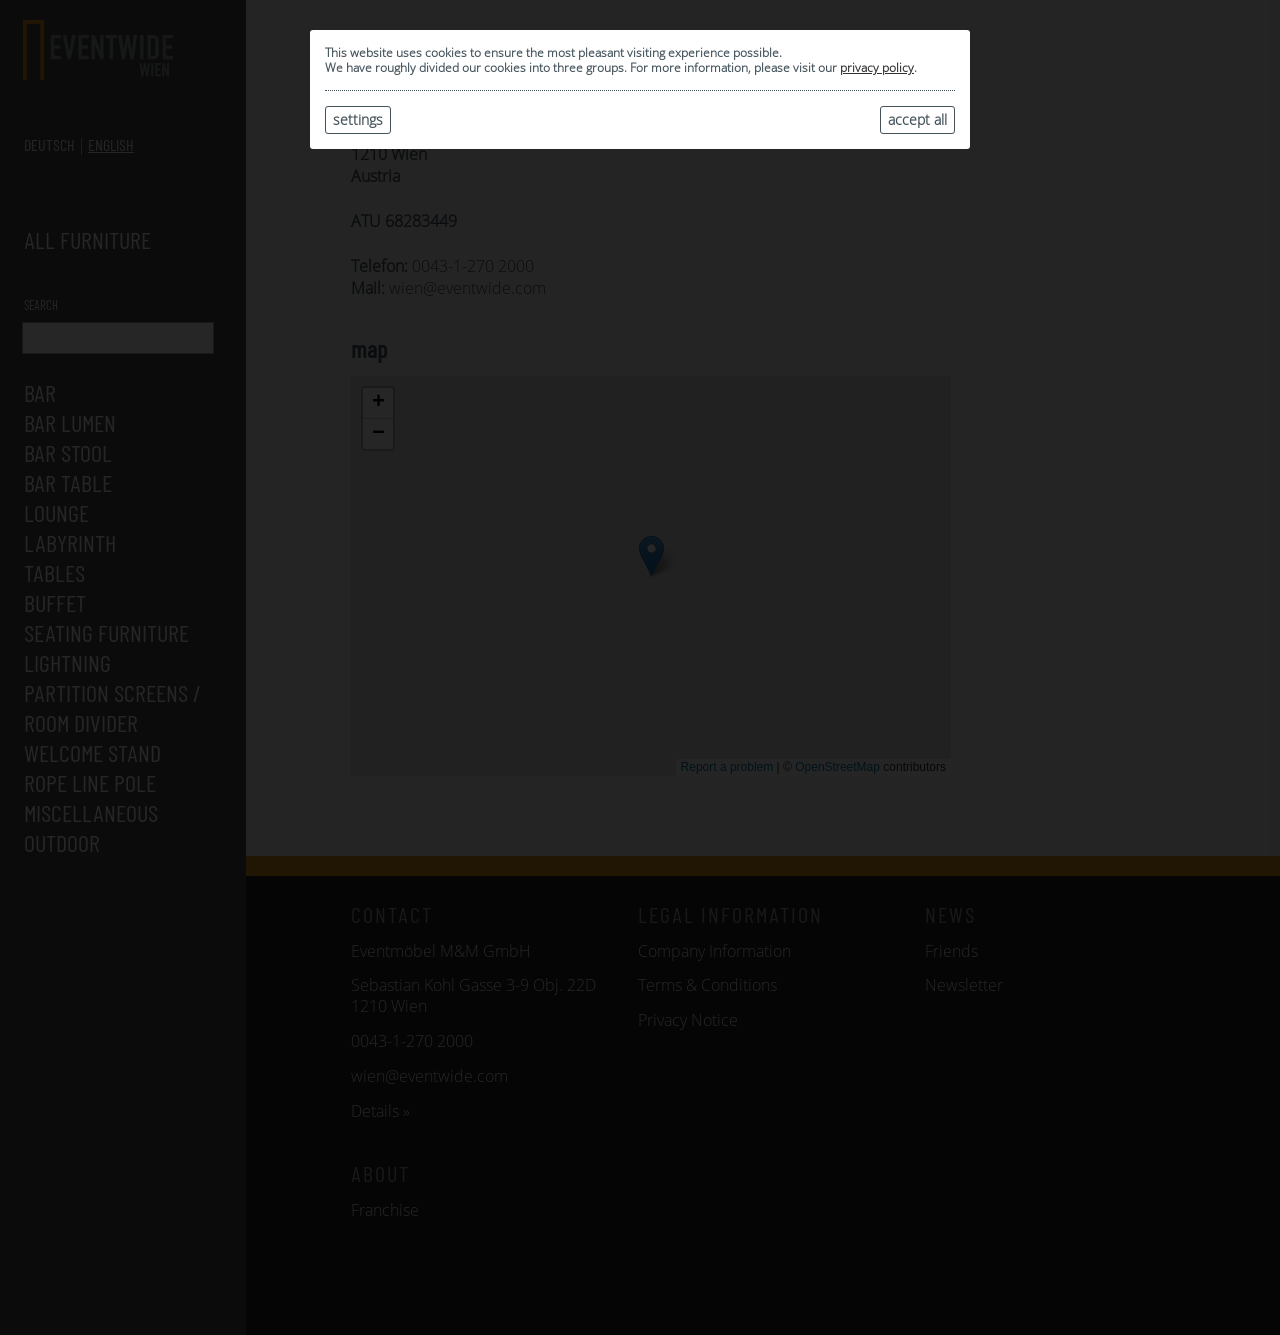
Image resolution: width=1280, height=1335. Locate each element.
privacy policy (877, 67)
